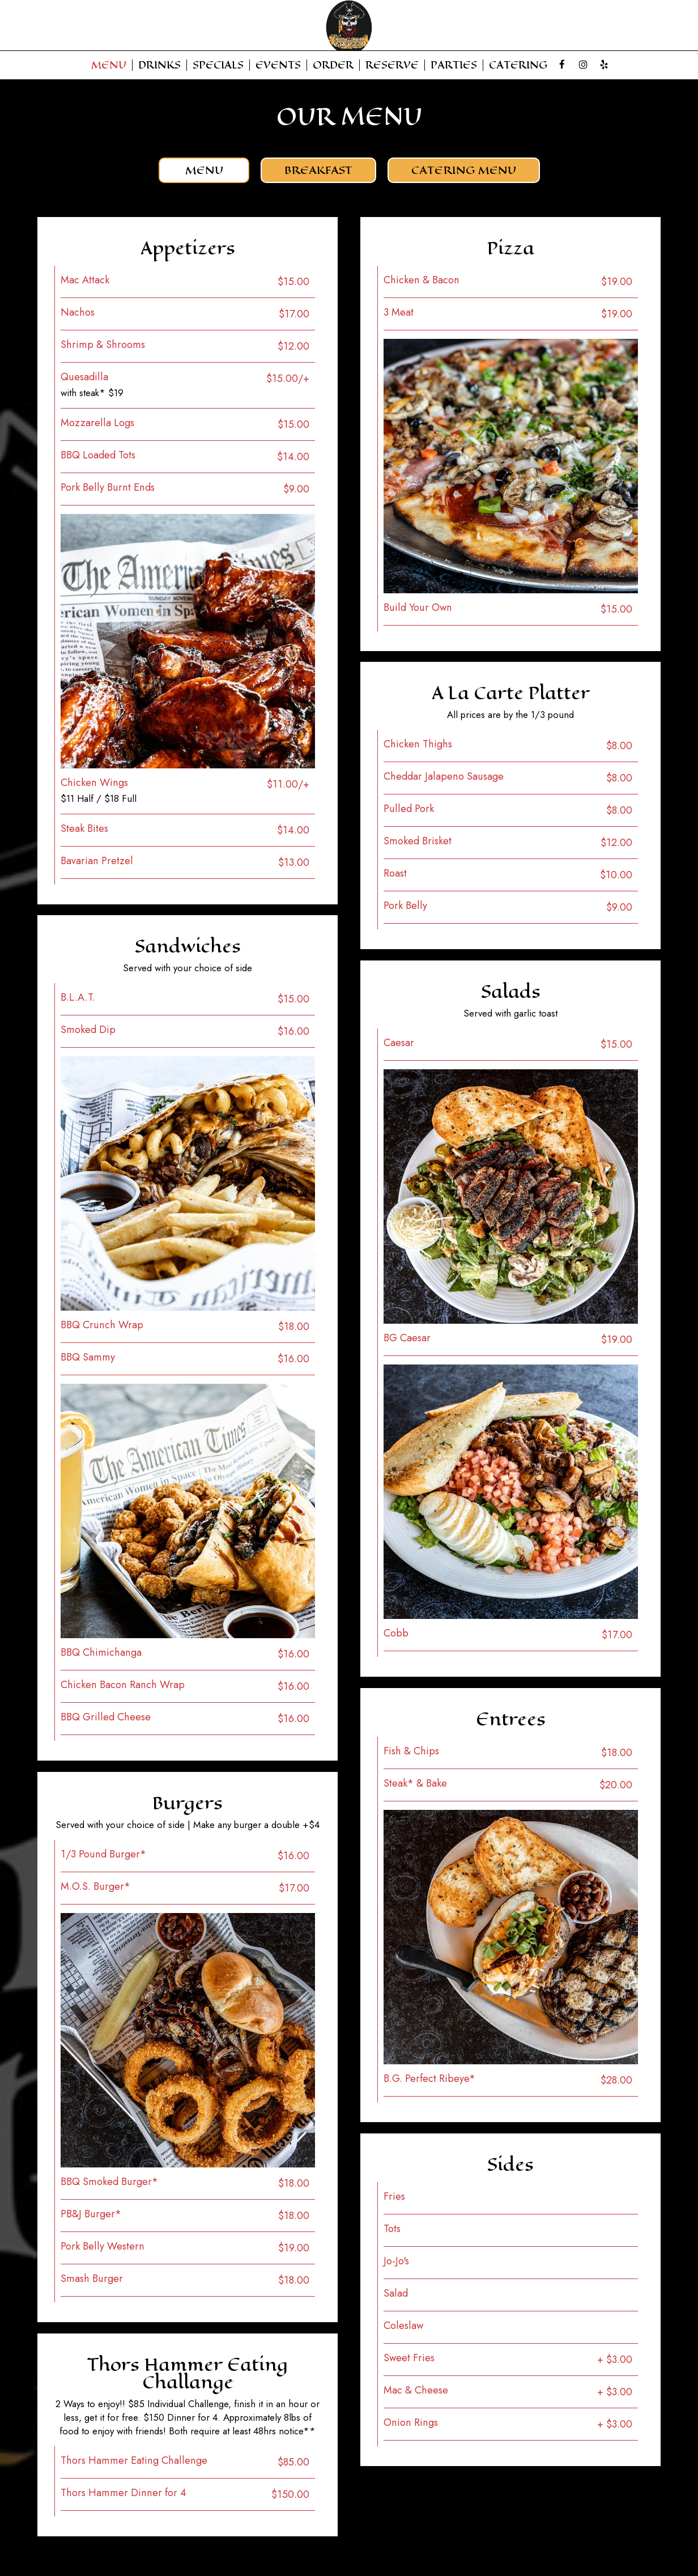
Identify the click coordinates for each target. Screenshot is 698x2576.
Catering (518, 65)
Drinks (159, 65)
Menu (108, 65)
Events (278, 65)
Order (333, 65)
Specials (218, 65)
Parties (454, 65)
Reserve (392, 65)
